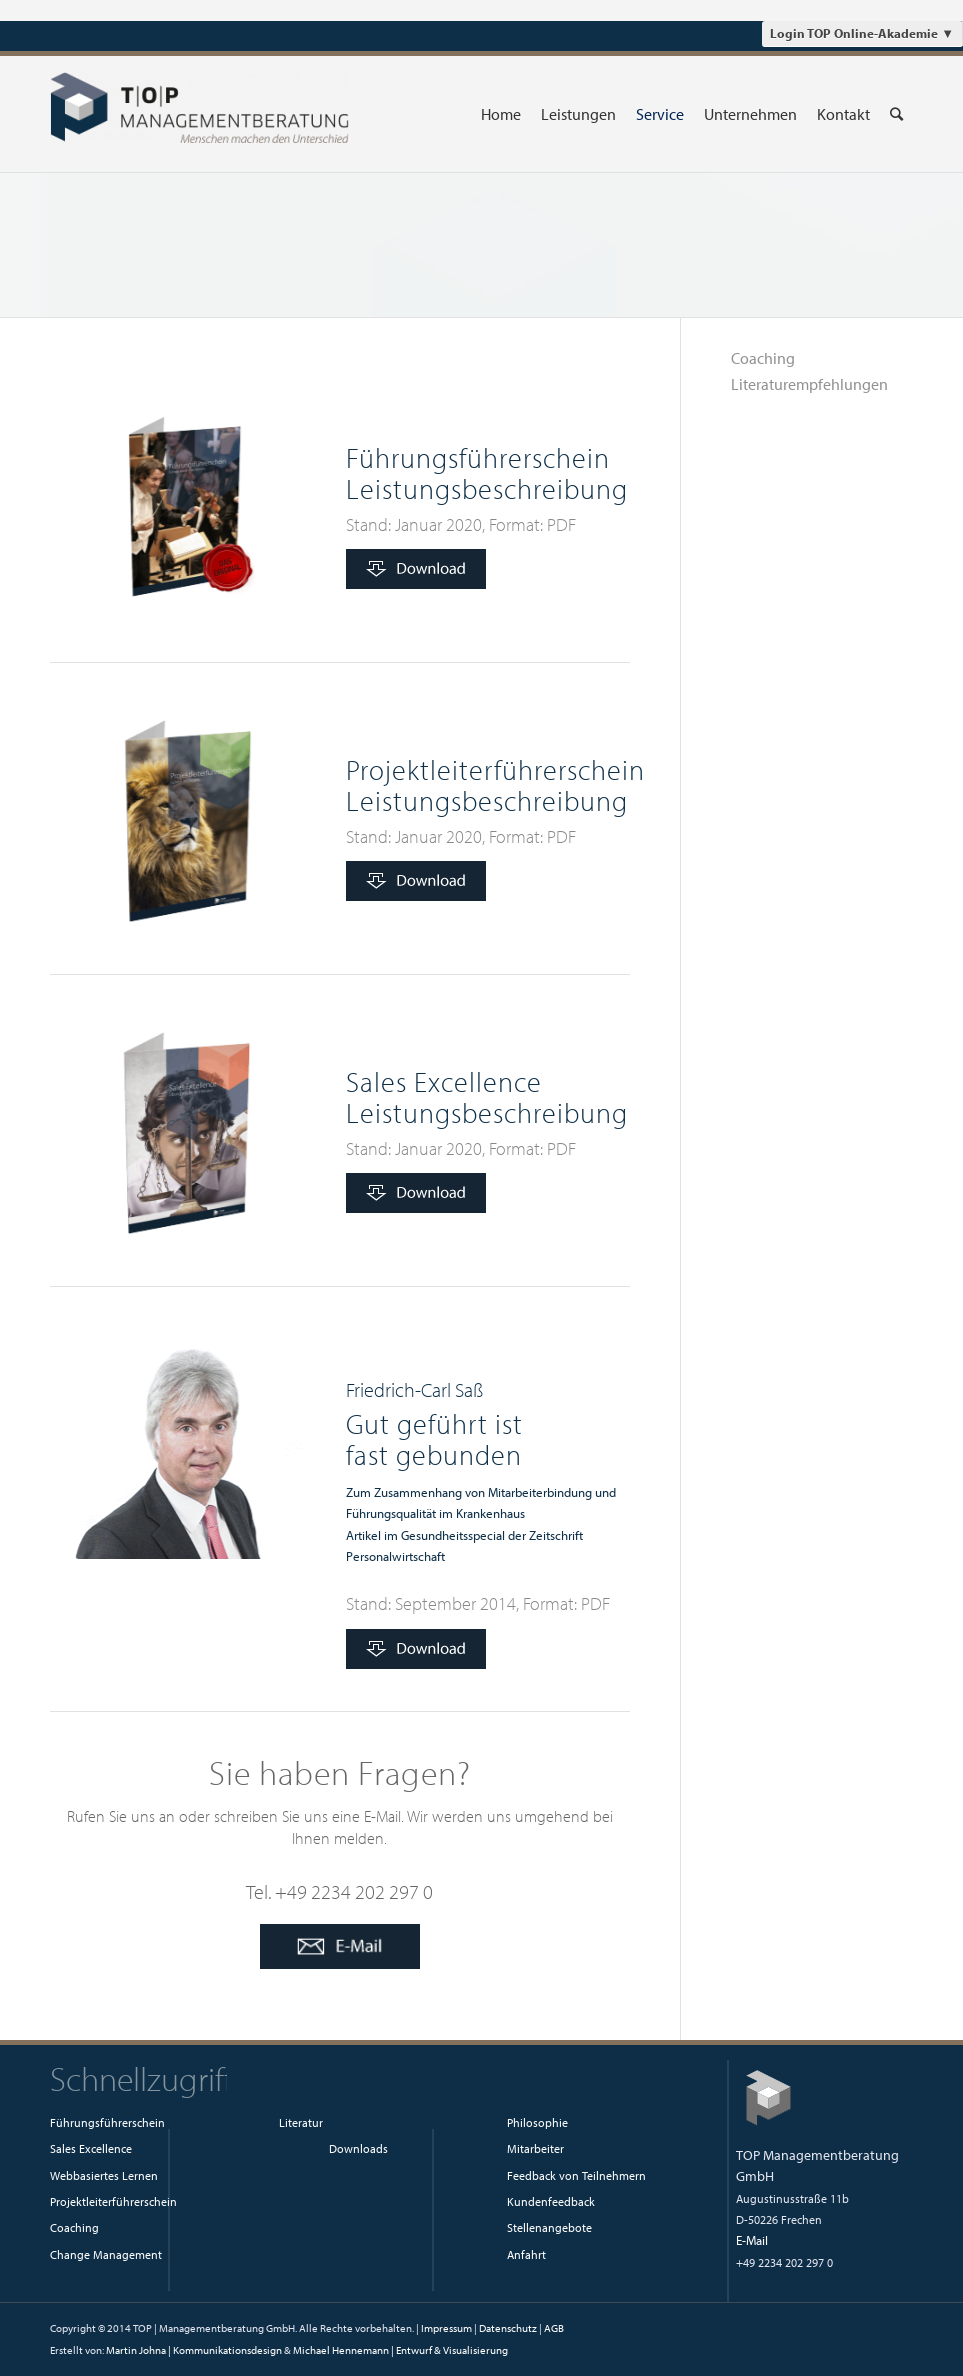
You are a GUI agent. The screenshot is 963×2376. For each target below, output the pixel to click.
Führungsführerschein (107, 2122)
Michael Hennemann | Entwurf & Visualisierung (400, 2350)
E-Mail (752, 2240)
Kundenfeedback (551, 2201)
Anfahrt (526, 2254)
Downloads (358, 2148)
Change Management (106, 2254)
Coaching (763, 358)
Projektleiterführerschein (113, 2201)
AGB (554, 2328)
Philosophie (537, 2122)
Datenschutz (508, 2328)
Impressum (446, 2328)
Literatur (301, 2122)
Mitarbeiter (535, 2148)
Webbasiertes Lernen (104, 2175)
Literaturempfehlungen (809, 384)
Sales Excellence (91, 2148)
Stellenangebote (549, 2227)
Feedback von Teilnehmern (576, 2175)
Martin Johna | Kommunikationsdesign (194, 2350)
